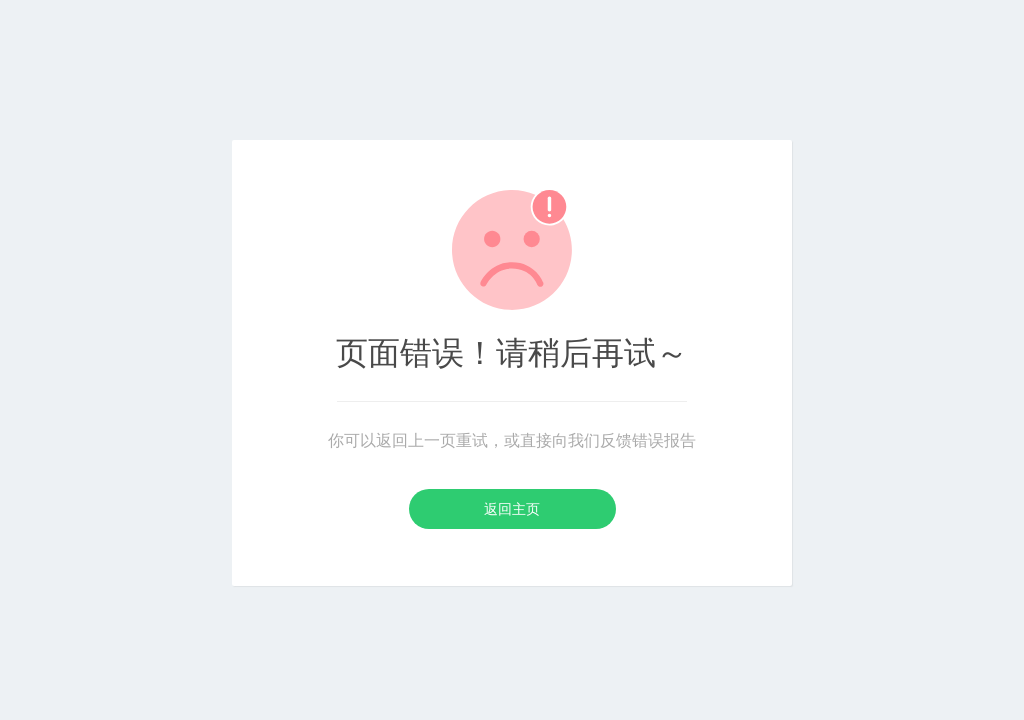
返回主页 (512, 509)
